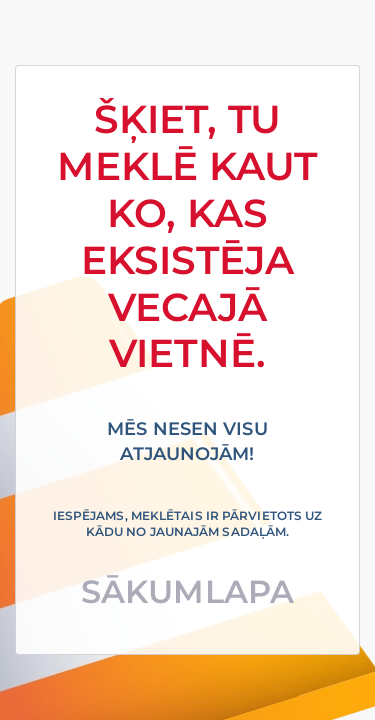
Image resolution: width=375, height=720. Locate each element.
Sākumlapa (187, 591)
